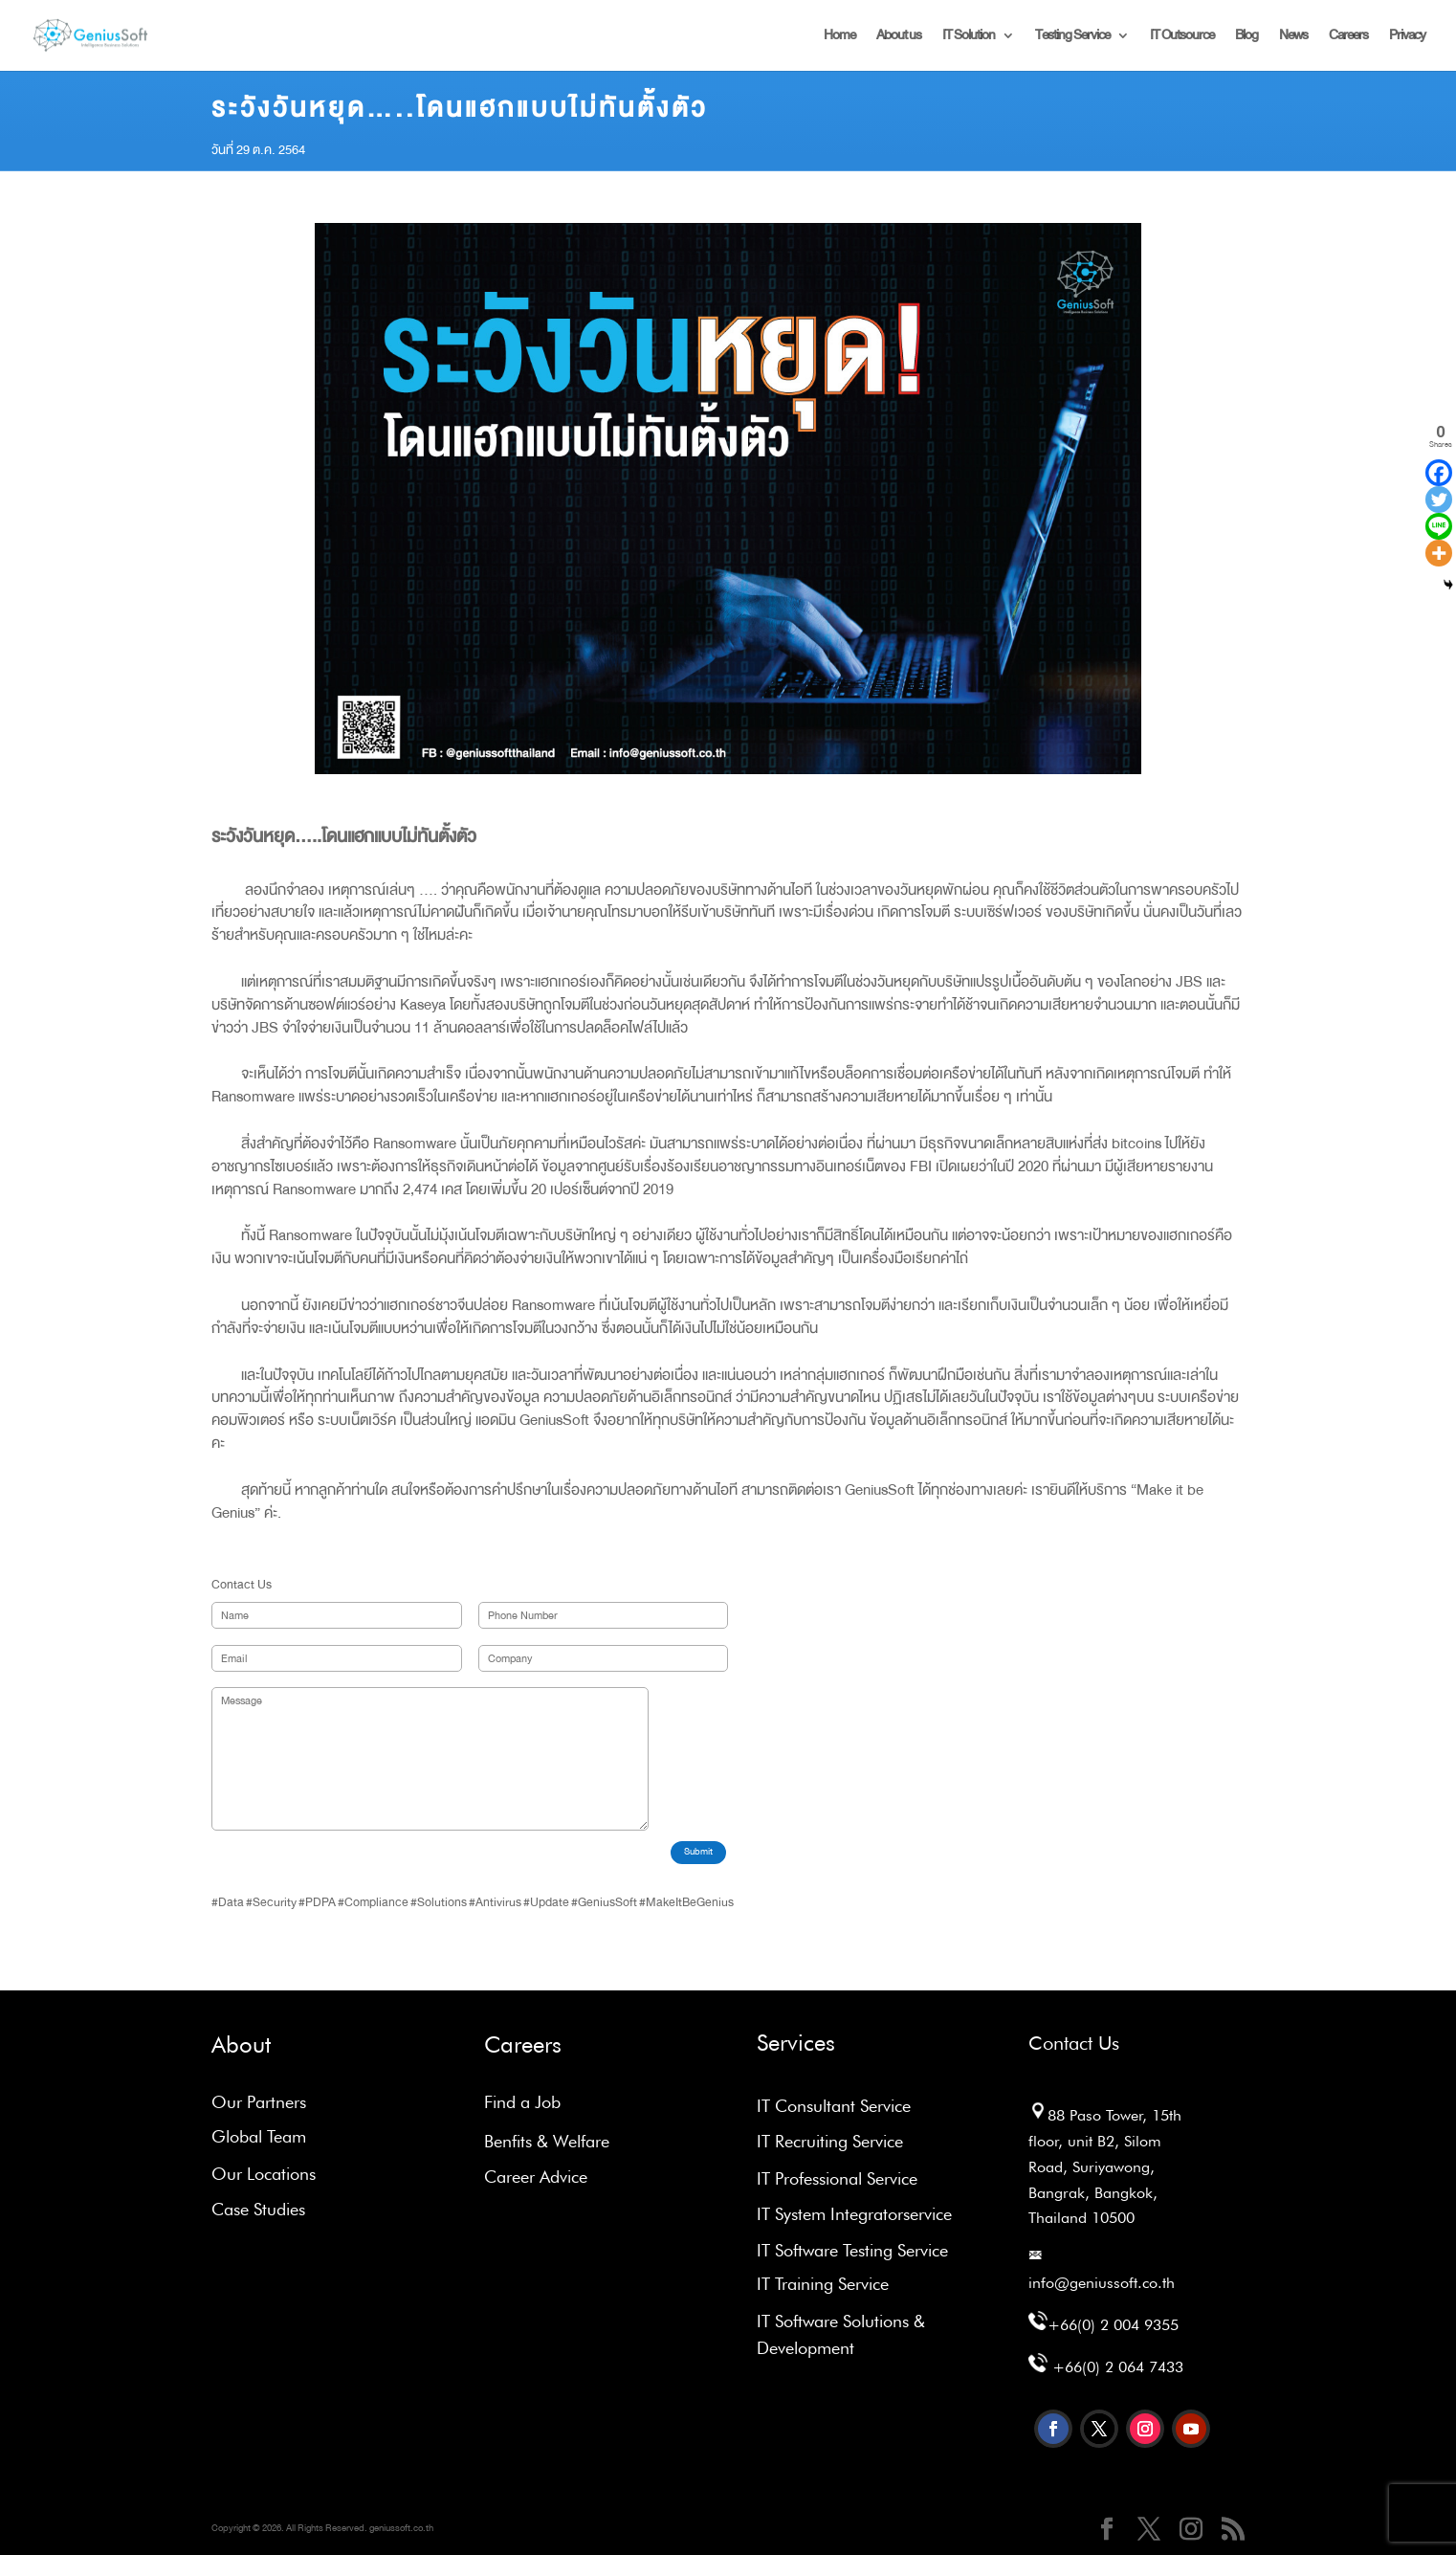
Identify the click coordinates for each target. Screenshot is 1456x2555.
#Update (546, 1902)
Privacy (1407, 38)
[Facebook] (1438, 472)
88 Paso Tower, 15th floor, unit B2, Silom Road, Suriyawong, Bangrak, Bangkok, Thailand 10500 (1104, 2166)
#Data (227, 1902)
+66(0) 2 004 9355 (1113, 2325)
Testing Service (1072, 38)
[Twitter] (1438, 499)
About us (898, 38)
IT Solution (968, 38)
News (1293, 38)
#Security (271, 1902)
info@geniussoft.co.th (1101, 2283)
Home (839, 38)
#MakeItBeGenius (686, 1902)
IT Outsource (1182, 38)
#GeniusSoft (604, 1902)
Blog (1246, 38)
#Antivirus (495, 1902)
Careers (1348, 38)
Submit (698, 1851)
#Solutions (438, 1902)
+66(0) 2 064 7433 (1117, 2367)
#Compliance (373, 1902)
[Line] (1438, 526)
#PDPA (317, 1902)
